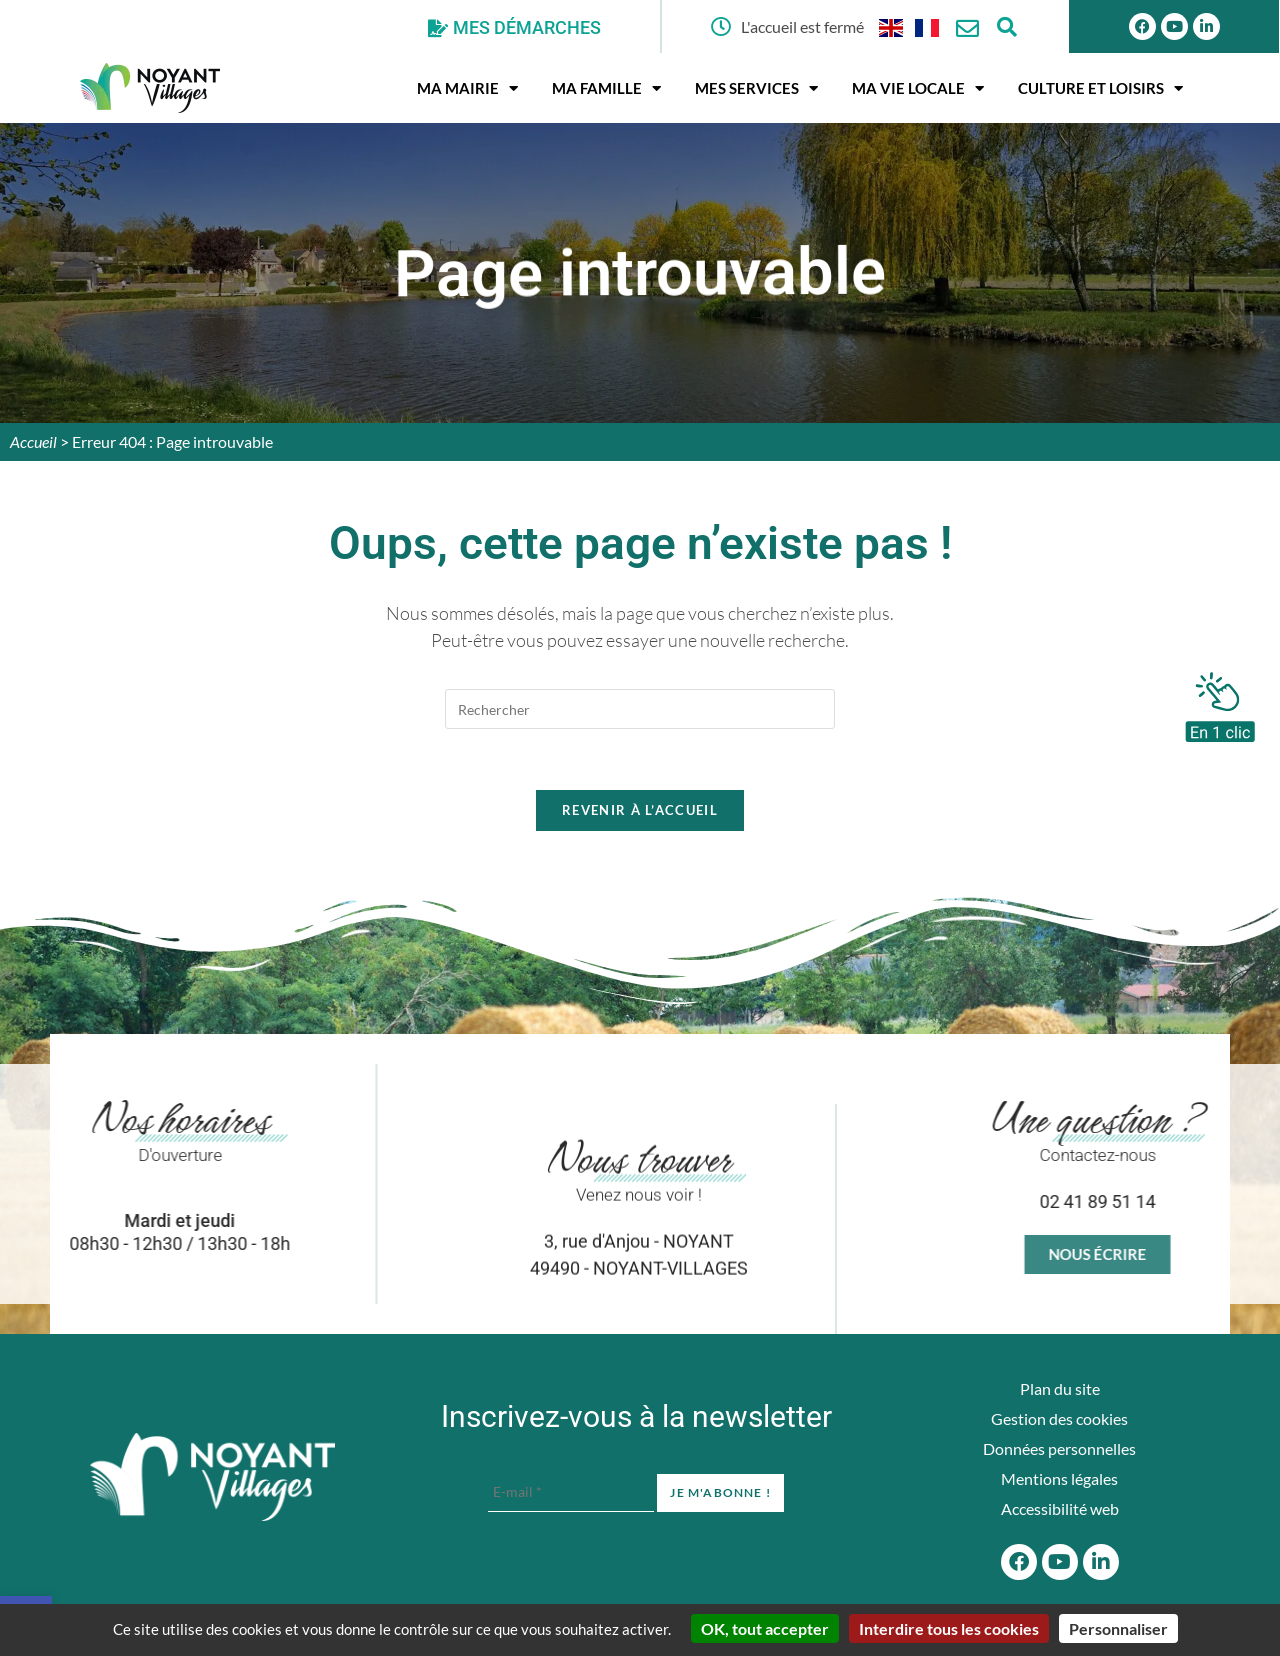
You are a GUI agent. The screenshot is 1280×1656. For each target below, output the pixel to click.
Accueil (33, 441)
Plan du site (1060, 1388)
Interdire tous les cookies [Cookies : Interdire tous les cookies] (949, 1628)
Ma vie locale (918, 88)
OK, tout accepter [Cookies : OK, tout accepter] (765, 1628)
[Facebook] (1019, 1562)
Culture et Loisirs (1100, 88)
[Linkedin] (1206, 26)
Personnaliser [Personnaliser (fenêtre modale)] (1118, 1628)
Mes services (756, 88)
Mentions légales (1059, 1478)
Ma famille (606, 88)
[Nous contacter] (967, 28)
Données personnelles (1059, 1448)
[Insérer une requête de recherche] (640, 709)
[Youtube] (1174, 26)
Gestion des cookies (1059, 1418)
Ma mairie (467, 88)
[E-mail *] (571, 1492)
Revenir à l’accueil (640, 810)
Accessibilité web (1060, 1508)
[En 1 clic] (1220, 702)
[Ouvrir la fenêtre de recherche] (1007, 26)
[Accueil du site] (212, 1477)
